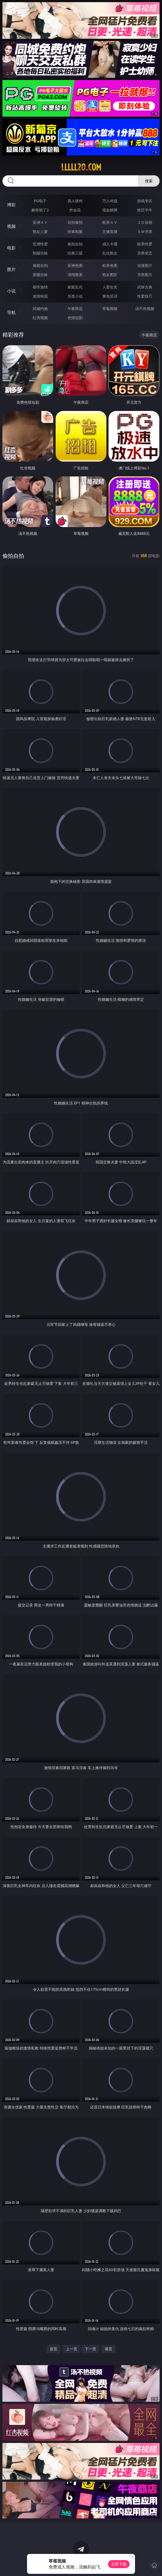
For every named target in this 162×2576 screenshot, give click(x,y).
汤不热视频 (144, 308)
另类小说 (75, 296)
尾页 (108, 2348)
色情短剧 (75, 317)
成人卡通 (109, 243)
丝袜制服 (75, 231)
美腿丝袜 (40, 274)
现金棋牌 (109, 209)
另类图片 (144, 274)
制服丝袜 (40, 253)
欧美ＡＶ (109, 222)
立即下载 (118, 2564)
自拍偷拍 (75, 222)
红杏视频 (40, 317)
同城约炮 (40, 308)
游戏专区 (144, 200)
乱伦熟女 (109, 253)
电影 (11, 248)
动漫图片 (144, 265)
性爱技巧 (144, 296)
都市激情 (40, 287)
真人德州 (75, 200)
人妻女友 (109, 287)
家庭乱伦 (75, 287)
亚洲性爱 (40, 243)
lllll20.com (81, 167)
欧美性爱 (144, 243)
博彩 (11, 205)
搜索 (149, 180)
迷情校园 (40, 296)
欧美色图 (109, 265)
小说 (11, 291)
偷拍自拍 (75, 243)
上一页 (71, 2348)
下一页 (90, 2348)
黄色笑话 (109, 296)
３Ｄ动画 (144, 222)
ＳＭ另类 (144, 231)
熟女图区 (109, 274)
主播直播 (109, 231)
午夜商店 (75, 308)
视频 (11, 226)
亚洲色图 (75, 265)
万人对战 (109, 200)
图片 (11, 269)
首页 (53, 2348)
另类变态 (144, 253)
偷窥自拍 (40, 265)
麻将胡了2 (40, 209)
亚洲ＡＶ (40, 222)
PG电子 (40, 200)
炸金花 (75, 209)
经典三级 (75, 253)
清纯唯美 (75, 274)
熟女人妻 (40, 231)
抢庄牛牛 (144, 209)
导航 (11, 312)
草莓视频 (109, 308)
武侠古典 (144, 287)
